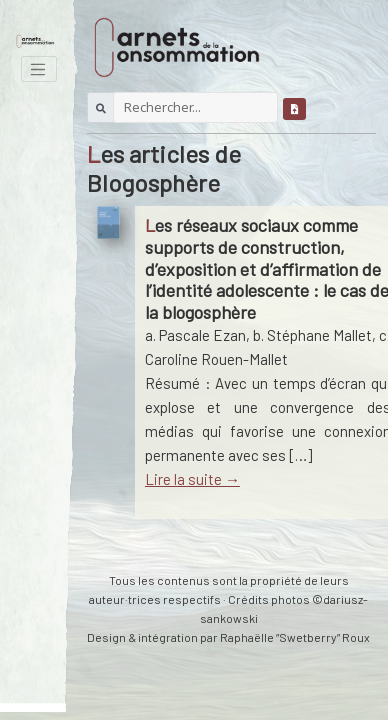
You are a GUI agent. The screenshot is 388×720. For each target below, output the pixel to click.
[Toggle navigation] (39, 69)
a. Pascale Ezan (195, 335)
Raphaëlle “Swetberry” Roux (295, 637)
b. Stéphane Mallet (312, 335)
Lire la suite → (192, 479)
